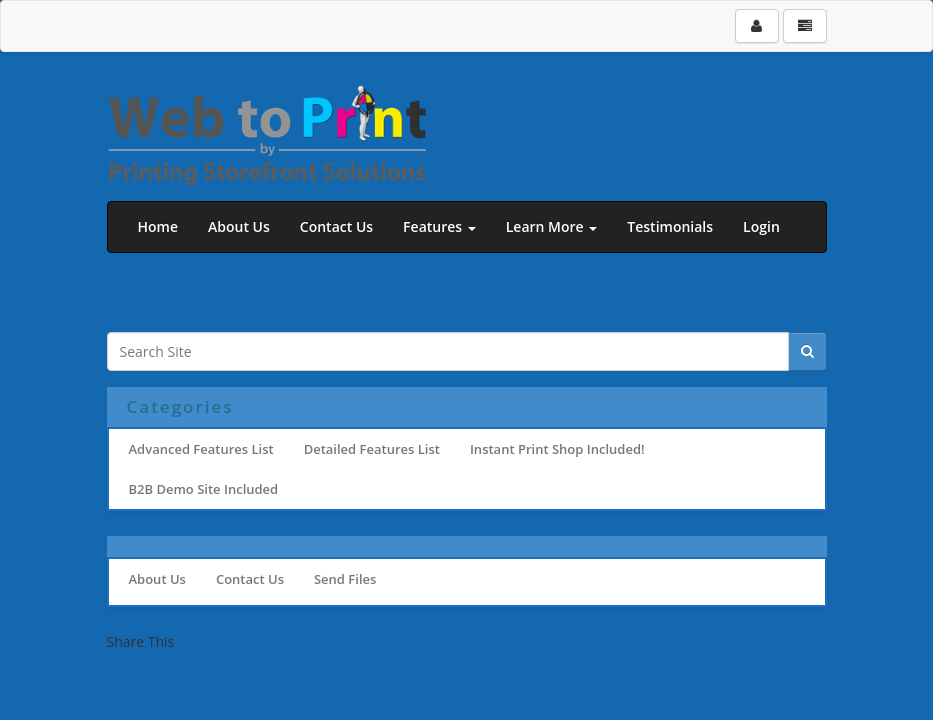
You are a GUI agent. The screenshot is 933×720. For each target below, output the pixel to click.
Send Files (345, 579)
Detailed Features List (372, 449)
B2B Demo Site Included (204, 489)
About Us (239, 226)
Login (761, 226)
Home (158, 226)
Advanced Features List (201, 449)
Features (439, 226)
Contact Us (336, 226)
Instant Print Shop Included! (557, 449)
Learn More (552, 226)
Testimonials (670, 226)
